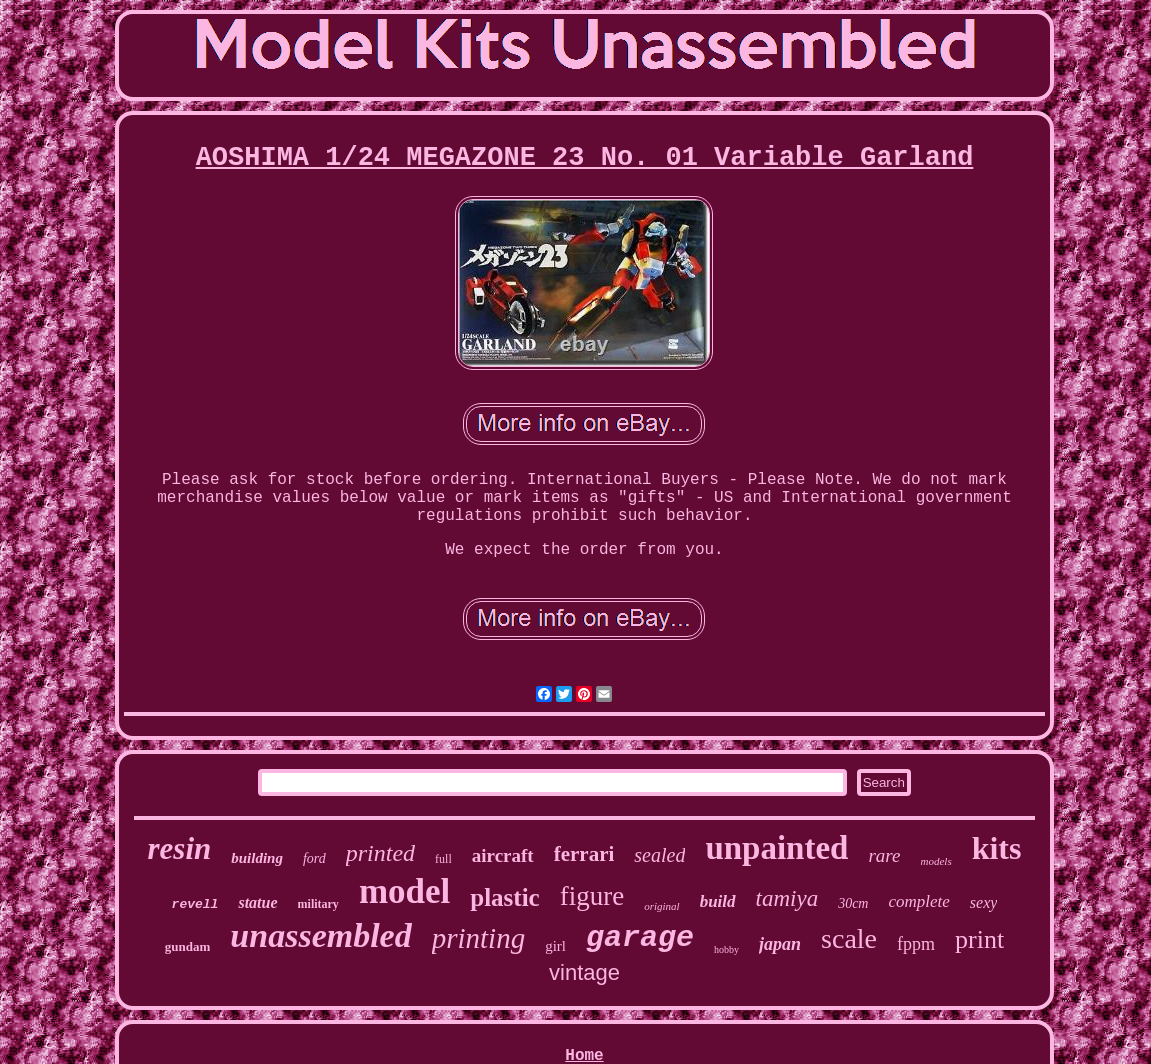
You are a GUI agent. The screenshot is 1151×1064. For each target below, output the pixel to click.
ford (314, 858)
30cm (853, 903)
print (979, 939)
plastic (504, 897)
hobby (726, 949)
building (257, 858)
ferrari (584, 854)
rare (884, 855)
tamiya (787, 898)
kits (997, 848)
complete (918, 901)
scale (849, 938)
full (443, 859)
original (661, 906)
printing (478, 938)
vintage (584, 972)
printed (380, 853)
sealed (659, 855)
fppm (916, 944)
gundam (188, 946)
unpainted (776, 848)
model (404, 891)
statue (257, 902)
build (718, 901)
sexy (984, 902)
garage (640, 938)
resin (180, 848)
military (318, 904)
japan (780, 944)
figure (592, 896)
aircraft (503, 855)
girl (555, 946)
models (936, 861)
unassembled (320, 935)
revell (195, 904)
